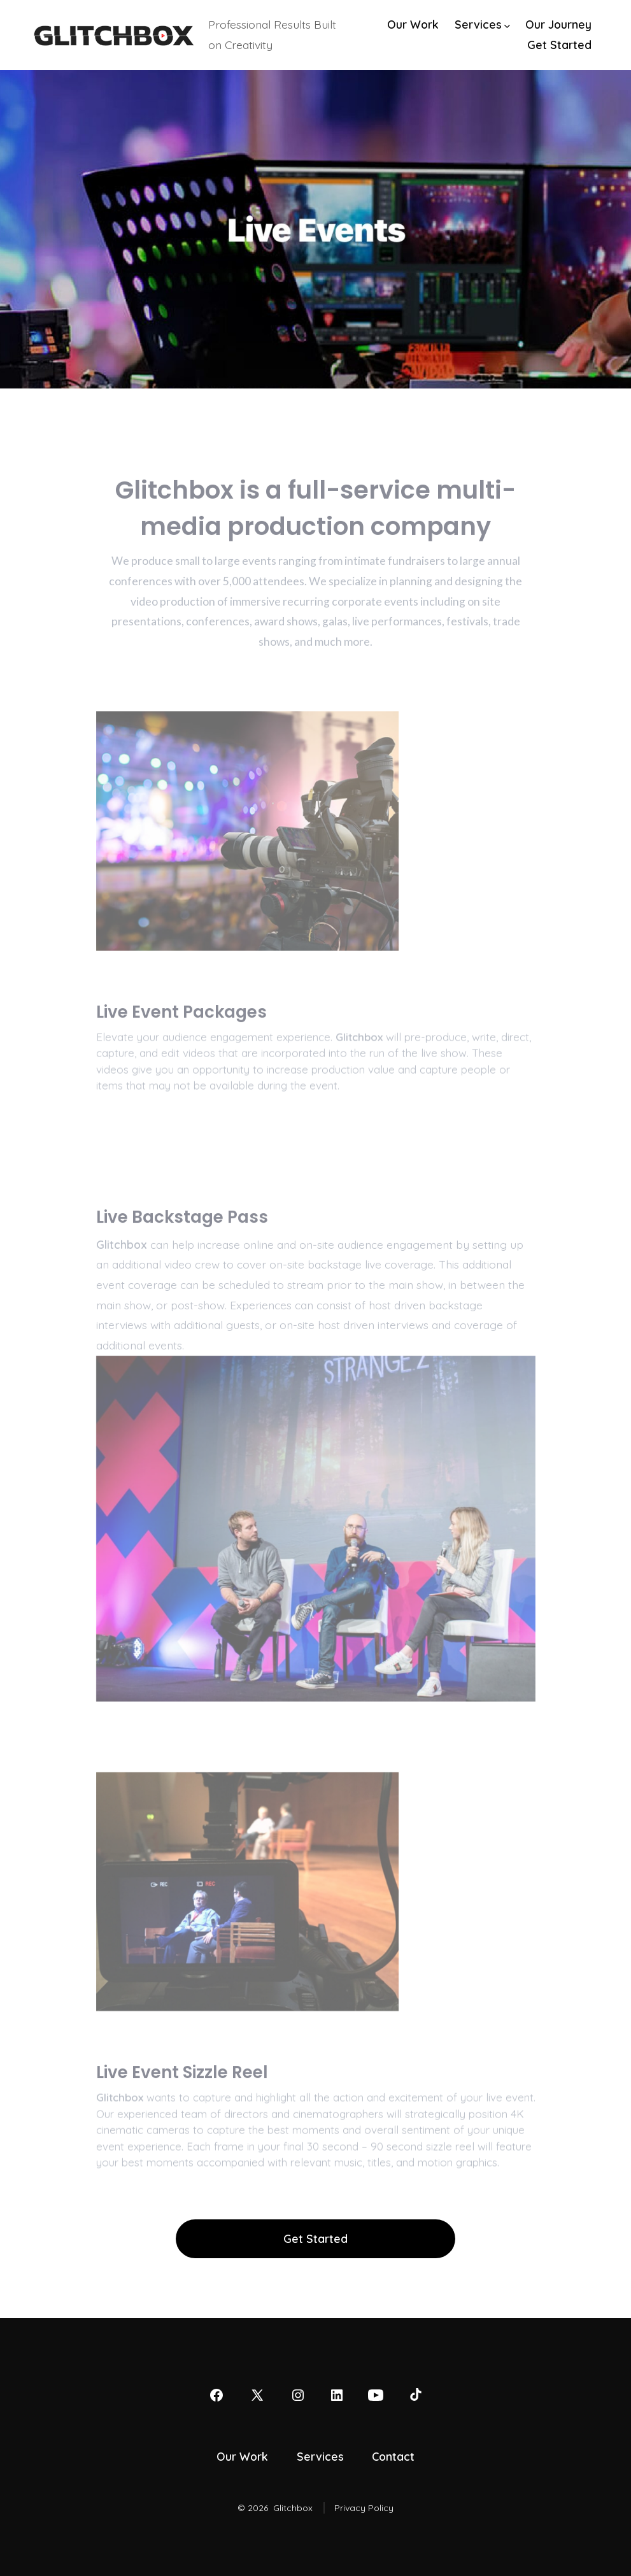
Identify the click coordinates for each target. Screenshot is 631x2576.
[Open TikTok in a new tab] (414, 2395)
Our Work (413, 24)
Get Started (559, 45)
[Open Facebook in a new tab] (216, 2395)
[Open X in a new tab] (257, 2395)
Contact (393, 2456)
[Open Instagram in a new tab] (298, 2395)
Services (482, 24)
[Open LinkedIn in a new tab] (337, 2395)
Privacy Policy (363, 2508)
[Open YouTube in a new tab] (375, 2395)
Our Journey (558, 24)
